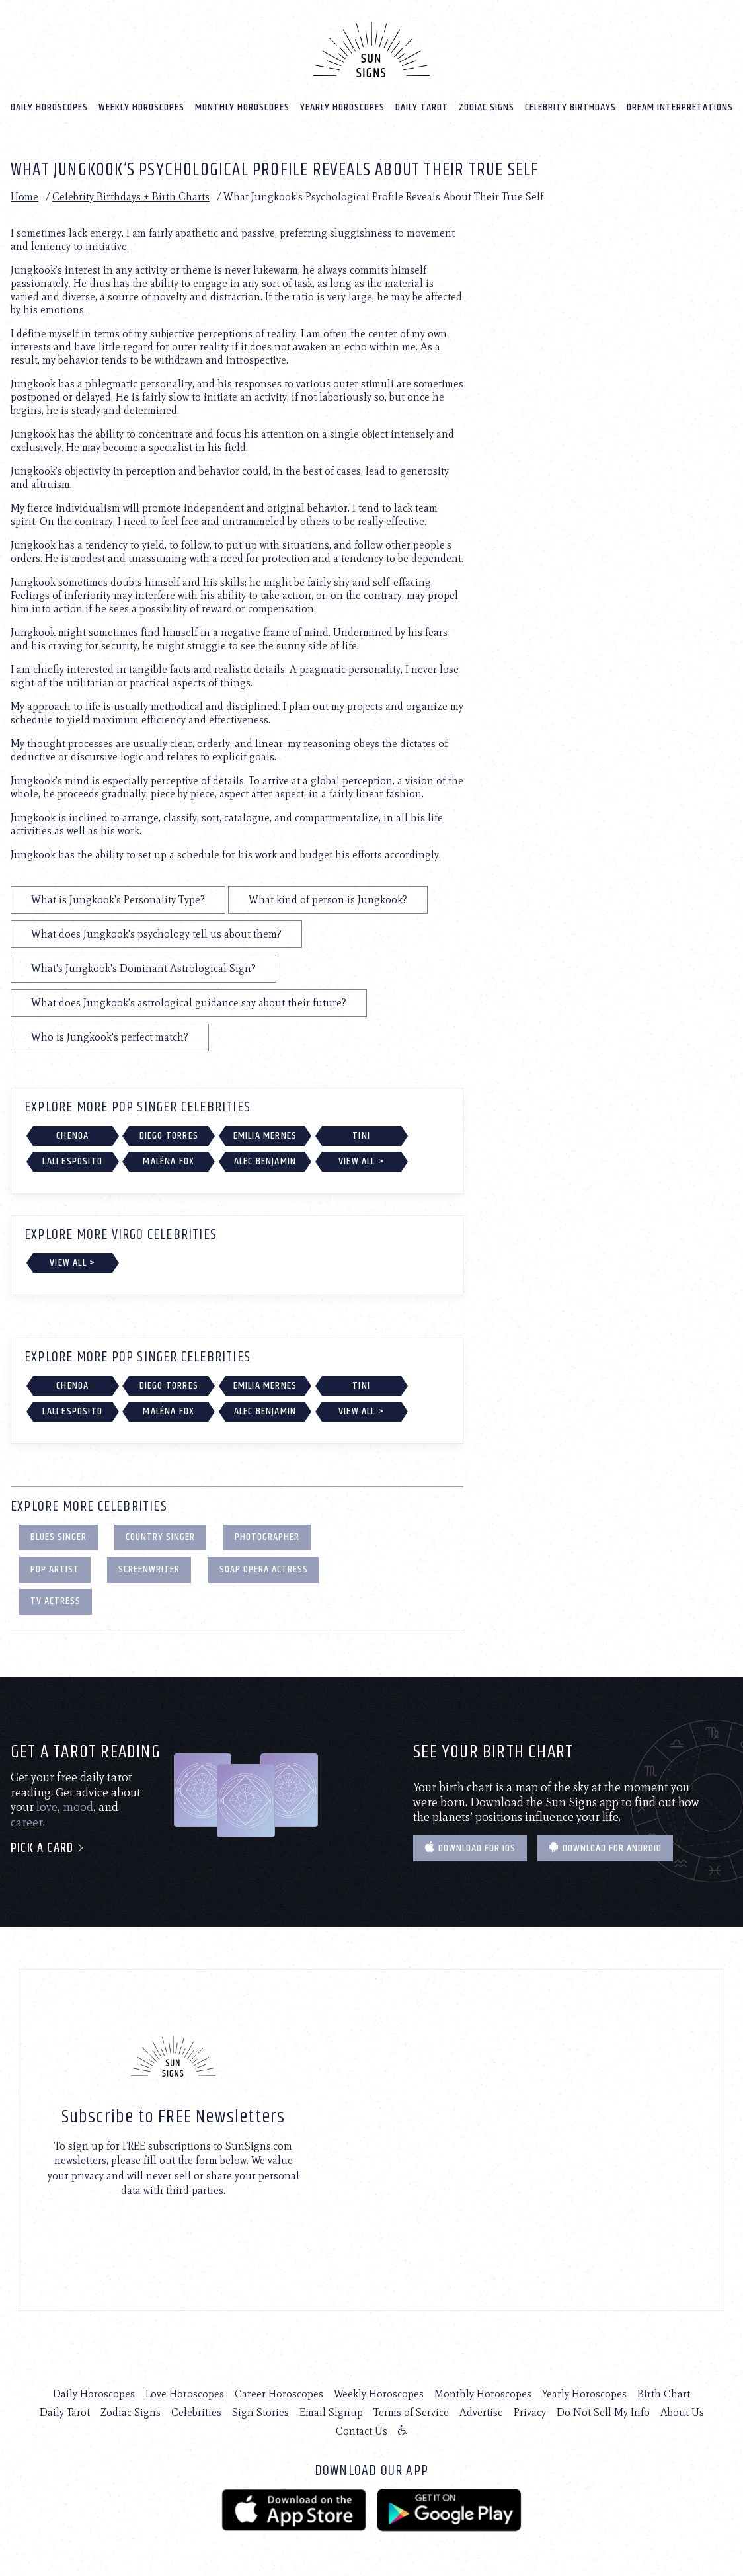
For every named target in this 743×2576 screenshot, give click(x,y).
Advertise (481, 2411)
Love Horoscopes (184, 2393)
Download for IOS (470, 1847)
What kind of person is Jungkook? (328, 899)
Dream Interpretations (680, 107)
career (27, 1821)
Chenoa (72, 1135)
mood (78, 1806)
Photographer (267, 1536)
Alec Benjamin (265, 1160)
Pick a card (48, 1847)
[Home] (371, 49)
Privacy (530, 2411)
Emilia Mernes (265, 1135)
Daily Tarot (421, 107)
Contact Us (361, 2430)
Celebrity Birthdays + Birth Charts (131, 196)
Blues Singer (58, 1536)
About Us (682, 2411)
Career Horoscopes (279, 2393)
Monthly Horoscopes (242, 107)
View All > (361, 1160)
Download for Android (605, 1847)
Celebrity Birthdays (570, 107)
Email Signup (331, 2411)
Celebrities (196, 2411)
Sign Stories (260, 2411)
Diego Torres (168, 1135)
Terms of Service (411, 2411)
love (47, 1806)
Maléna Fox (168, 1160)
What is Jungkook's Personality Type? (118, 899)
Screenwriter (149, 1568)
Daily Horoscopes (49, 107)
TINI (361, 1135)
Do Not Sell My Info (603, 2411)
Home (24, 196)
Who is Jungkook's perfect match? (109, 1036)
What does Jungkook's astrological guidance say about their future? (188, 1002)
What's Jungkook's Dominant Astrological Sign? (143, 967)
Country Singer (160, 1536)
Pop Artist (54, 1568)
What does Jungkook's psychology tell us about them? (156, 933)
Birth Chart (663, 2393)
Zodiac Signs (486, 107)
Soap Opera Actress (263, 1568)
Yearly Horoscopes (342, 107)
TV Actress (55, 1600)
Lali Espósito (72, 1160)
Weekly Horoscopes (141, 107)
